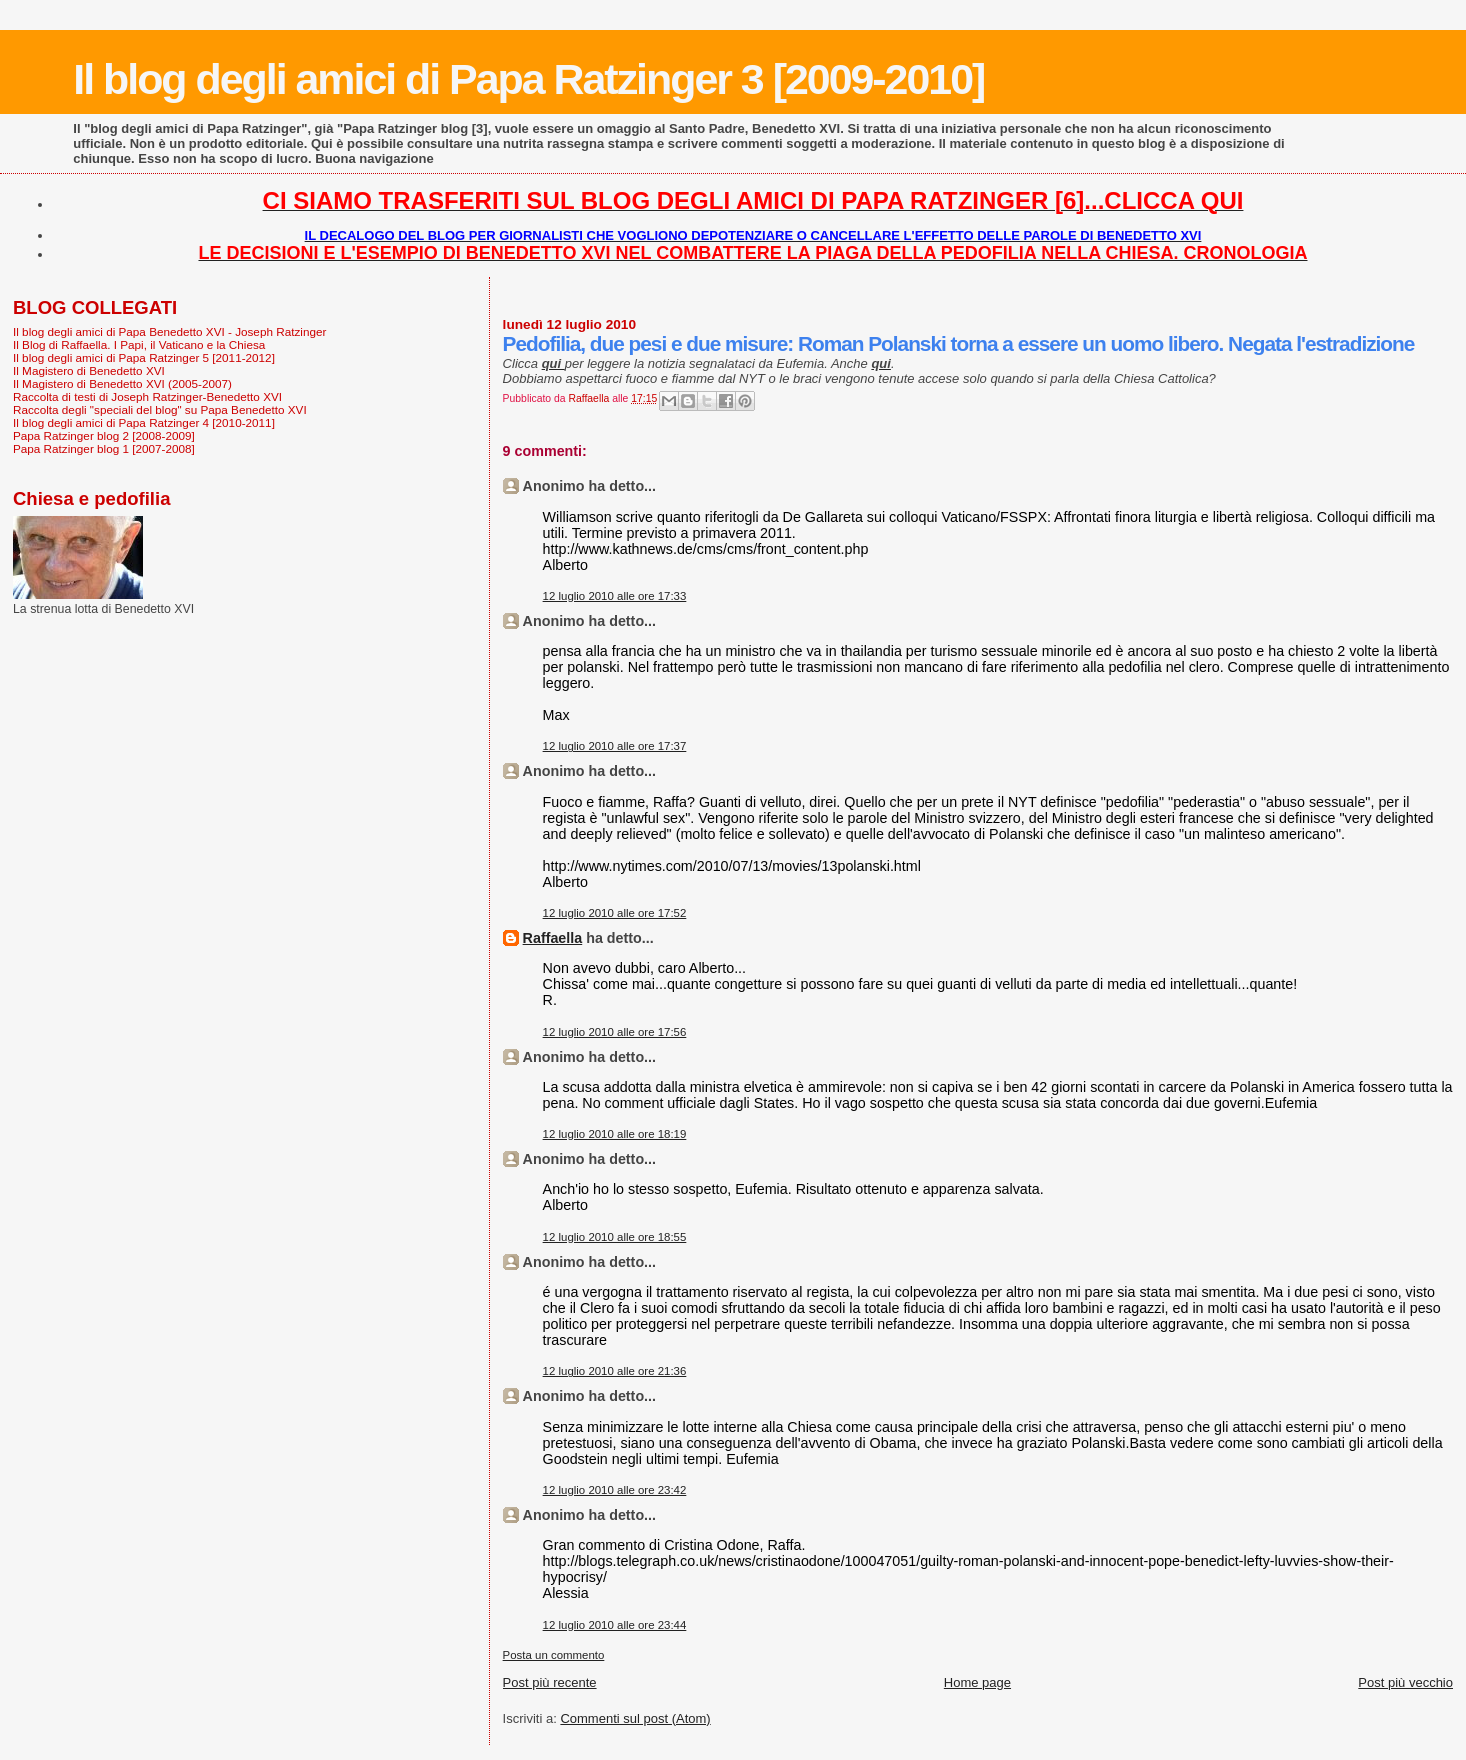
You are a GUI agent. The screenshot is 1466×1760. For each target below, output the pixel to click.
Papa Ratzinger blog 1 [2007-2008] (104, 448)
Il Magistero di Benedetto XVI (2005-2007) (122, 383)
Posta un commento (554, 1655)
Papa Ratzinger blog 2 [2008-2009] (104, 435)
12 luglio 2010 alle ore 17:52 (615, 913)
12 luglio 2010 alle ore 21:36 (615, 1371)
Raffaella (553, 938)
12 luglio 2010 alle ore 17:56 (615, 1032)
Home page (977, 1682)
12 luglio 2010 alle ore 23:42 (615, 1490)
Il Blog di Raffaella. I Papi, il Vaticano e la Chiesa (139, 344)
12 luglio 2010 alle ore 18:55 (615, 1237)
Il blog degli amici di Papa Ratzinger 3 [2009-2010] (528, 79)
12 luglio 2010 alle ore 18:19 (615, 1134)
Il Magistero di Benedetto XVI (89, 370)
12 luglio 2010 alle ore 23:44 (615, 1625)
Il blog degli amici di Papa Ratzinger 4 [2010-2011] (144, 422)
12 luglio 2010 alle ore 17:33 (615, 596)
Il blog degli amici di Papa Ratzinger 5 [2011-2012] (144, 357)
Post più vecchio (1405, 1682)
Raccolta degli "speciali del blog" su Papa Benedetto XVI (160, 409)
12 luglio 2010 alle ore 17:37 (615, 746)
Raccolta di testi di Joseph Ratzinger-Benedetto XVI (147, 396)
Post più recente (550, 1682)
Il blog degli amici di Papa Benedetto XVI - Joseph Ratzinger (169, 331)
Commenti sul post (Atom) (635, 1718)
